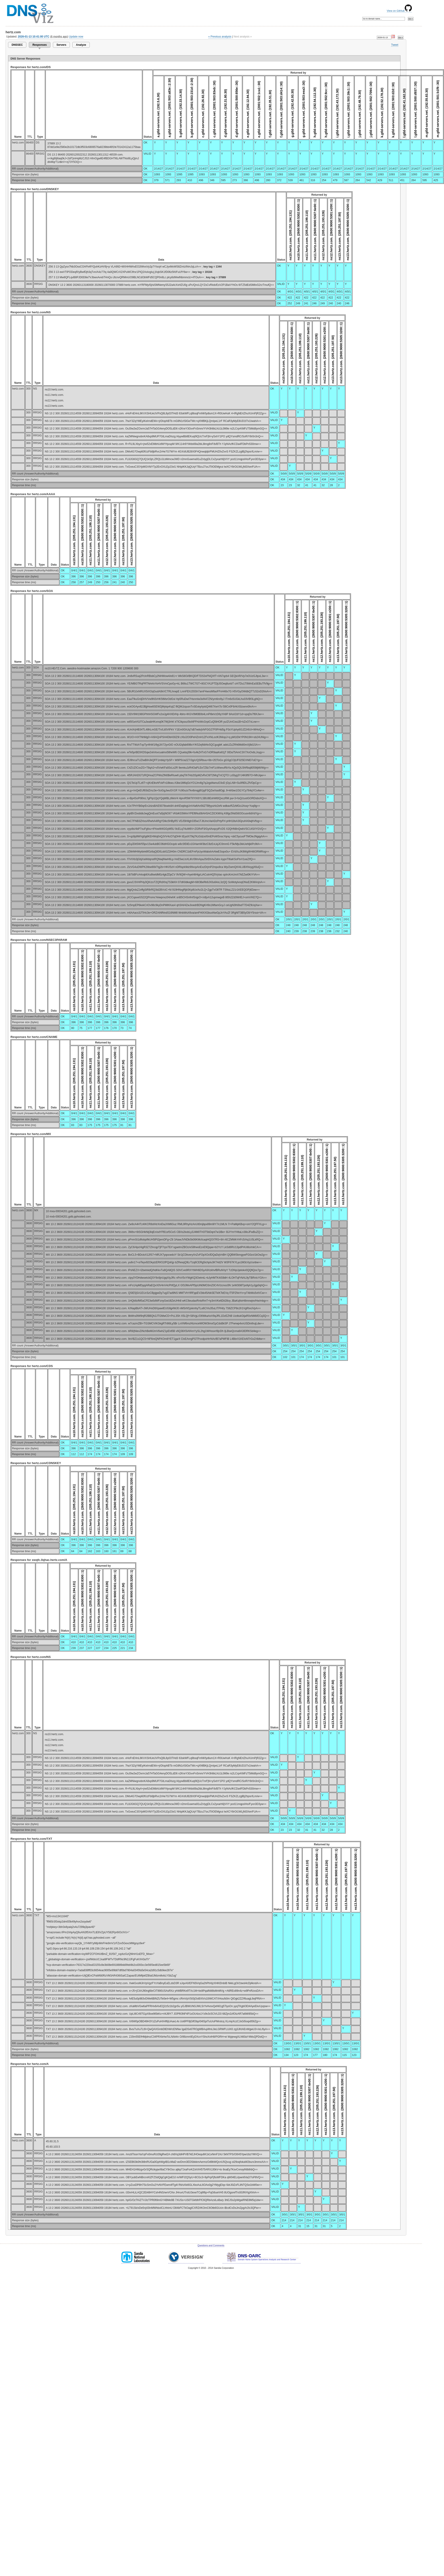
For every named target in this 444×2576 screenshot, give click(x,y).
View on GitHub (399, 10)
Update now (76, 36)
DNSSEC (17, 44)
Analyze (81, 44)
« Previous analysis (219, 36)
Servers (61, 44)
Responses (39, 44)
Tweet (394, 44)
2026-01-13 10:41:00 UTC (33, 36)
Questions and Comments (211, 2245)
